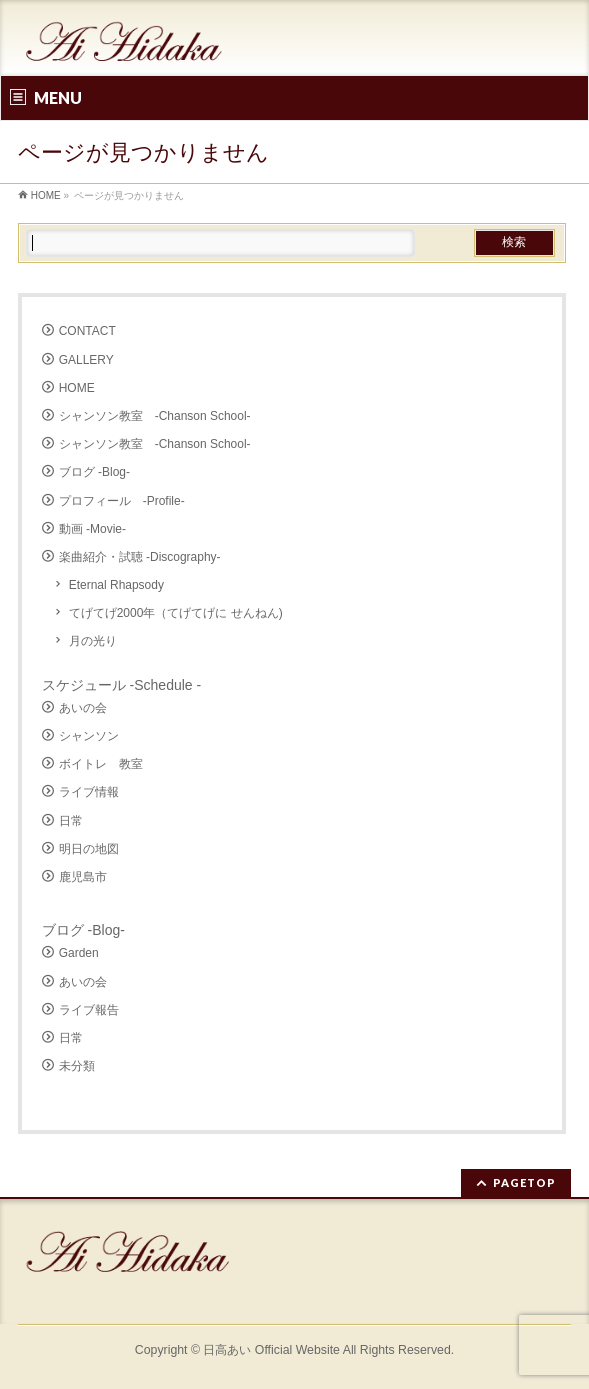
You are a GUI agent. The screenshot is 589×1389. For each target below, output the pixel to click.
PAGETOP (524, 1182)
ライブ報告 (89, 1010)
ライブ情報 (89, 792)
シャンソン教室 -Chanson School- (155, 416)
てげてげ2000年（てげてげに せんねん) (176, 613)
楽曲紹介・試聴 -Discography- (140, 557)
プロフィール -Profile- (122, 501)
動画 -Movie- (92, 529)
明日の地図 (89, 849)
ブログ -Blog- (94, 472)
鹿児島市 (83, 877)
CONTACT (87, 331)
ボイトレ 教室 (101, 764)
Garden (79, 953)
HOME (77, 388)
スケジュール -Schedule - (121, 685)
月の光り (93, 641)
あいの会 (83, 708)
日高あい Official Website (271, 1350)
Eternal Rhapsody (116, 585)
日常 (71, 821)
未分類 (77, 1066)
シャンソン (89, 736)
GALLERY (86, 360)
